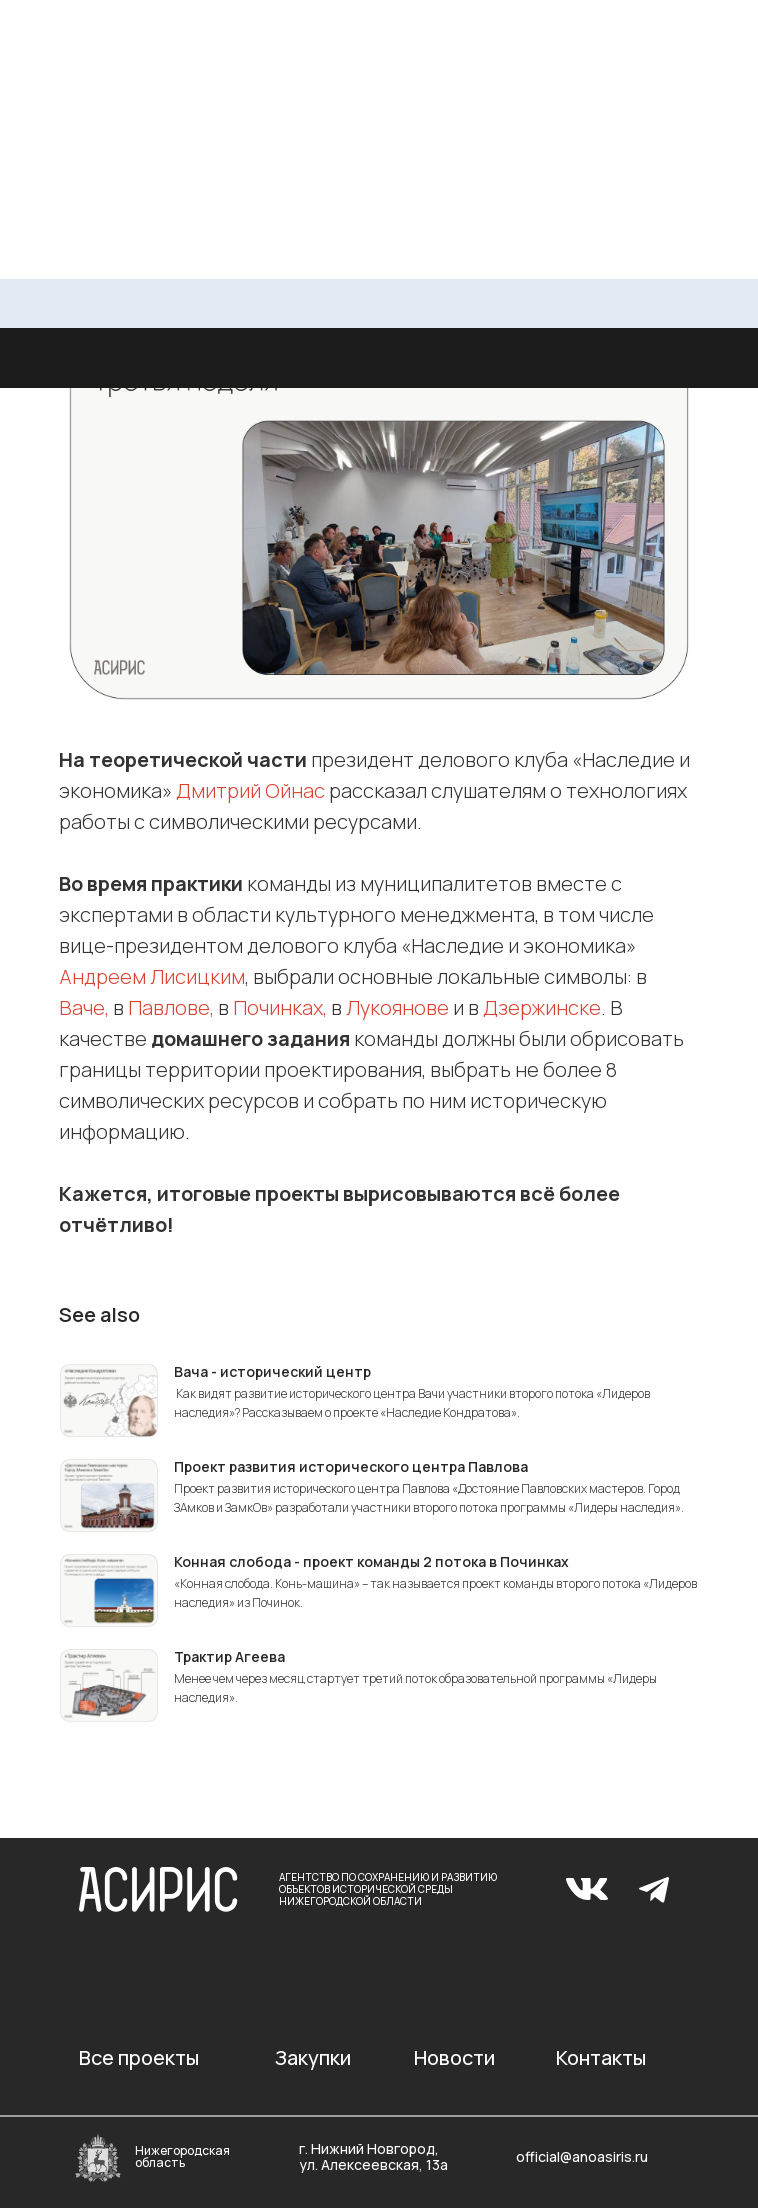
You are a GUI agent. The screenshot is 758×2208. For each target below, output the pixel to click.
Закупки (313, 2057)
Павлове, (171, 1007)
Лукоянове (397, 1007)
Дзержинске (542, 1007)
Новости (454, 2057)
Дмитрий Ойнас (250, 790)
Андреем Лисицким (152, 976)
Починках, (280, 1007)
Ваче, (84, 1007)
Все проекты (139, 2057)
